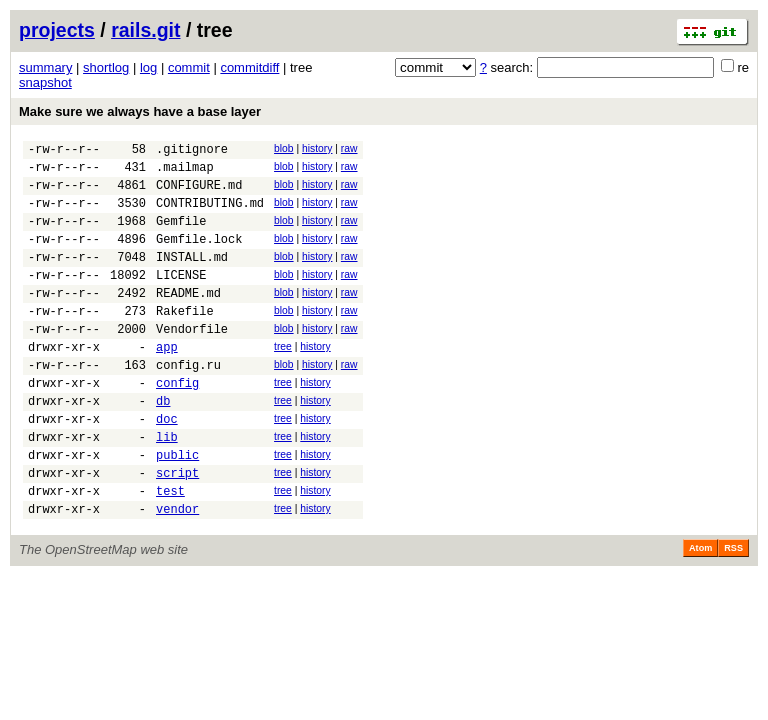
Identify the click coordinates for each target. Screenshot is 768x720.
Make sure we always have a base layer (140, 111)
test (170, 550)
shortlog (106, 67)
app (167, 382)
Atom (700, 611)
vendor (177, 571)
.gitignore (192, 151)
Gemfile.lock (199, 256)
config (177, 424)
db (163, 445)
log (148, 67)
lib (167, 487)
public (177, 508)
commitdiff (249, 67)
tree (283, 379)
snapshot (45, 82)
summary (45, 67)
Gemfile (181, 235)
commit (189, 67)
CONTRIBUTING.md (210, 214)
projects (57, 30)
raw (349, 148)
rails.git (145, 30)
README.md (188, 319)
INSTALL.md (192, 277)
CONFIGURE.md (199, 193)
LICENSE (181, 298)
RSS (733, 611)
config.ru (188, 403)
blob (284, 148)
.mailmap (185, 172)
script (177, 529)
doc (167, 466)
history (317, 148)
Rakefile (185, 340)
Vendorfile (192, 361)
